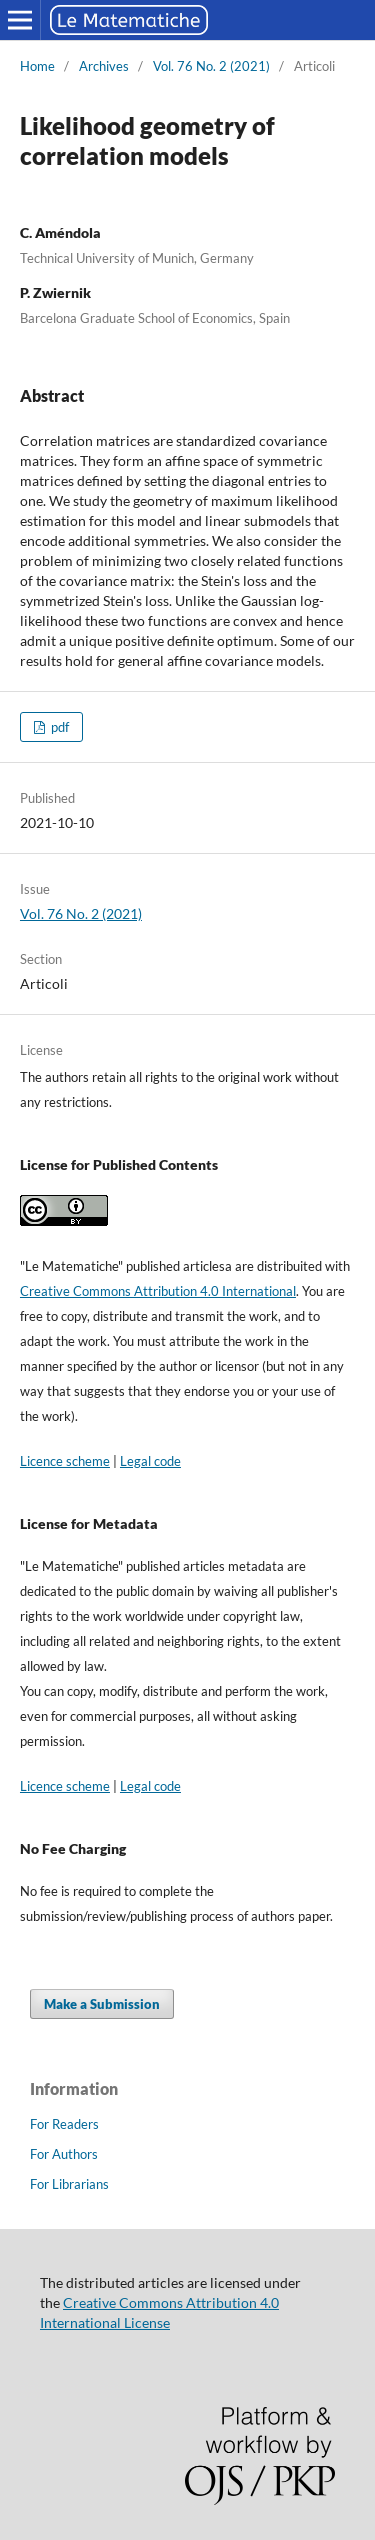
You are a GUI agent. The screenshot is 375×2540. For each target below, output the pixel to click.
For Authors (64, 2154)
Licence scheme (65, 1461)
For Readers (64, 2124)
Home (37, 66)
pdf (58, 727)
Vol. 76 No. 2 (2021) (211, 66)
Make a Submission (102, 2004)
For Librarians (69, 2184)
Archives (104, 66)
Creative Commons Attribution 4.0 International (158, 1291)
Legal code (150, 1461)
